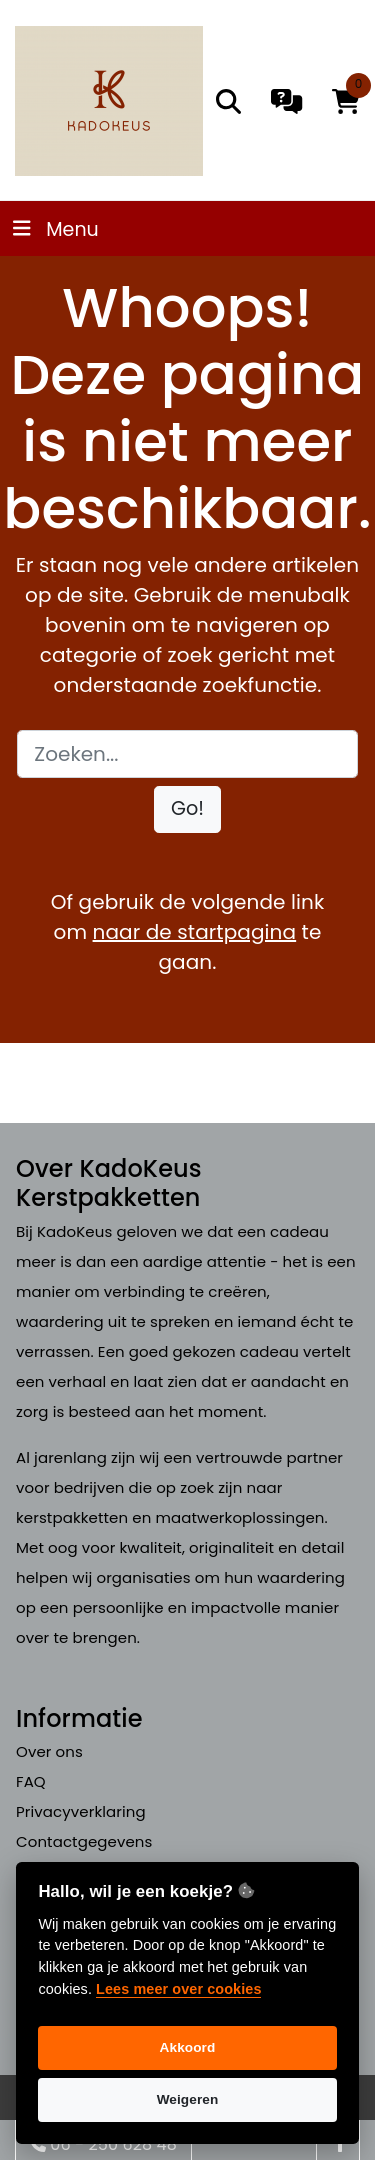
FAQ (31, 1781)
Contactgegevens (84, 1841)
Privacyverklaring (81, 1811)
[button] (187, 809)
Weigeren (188, 2099)
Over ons (49, 1751)
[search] (228, 101)
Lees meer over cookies (178, 1989)
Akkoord (188, 2047)
